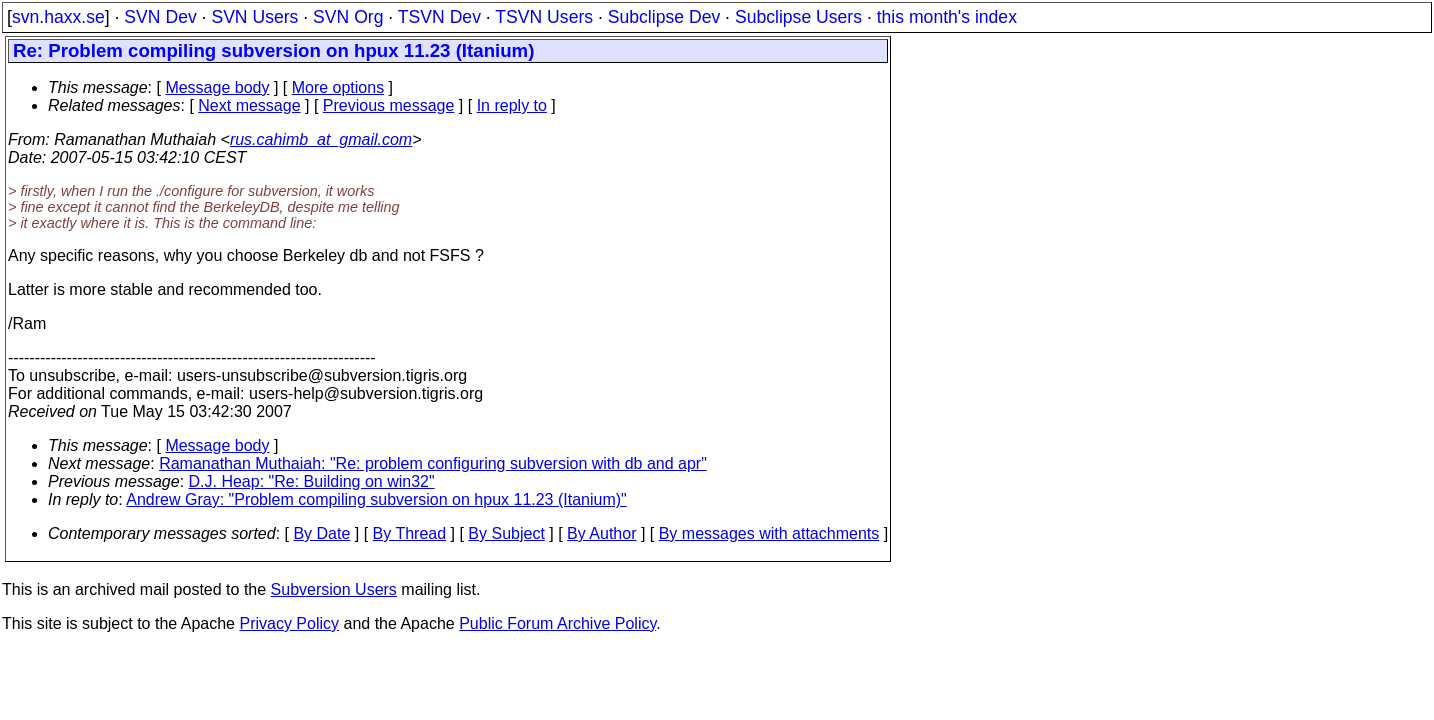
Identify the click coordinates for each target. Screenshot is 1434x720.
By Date (321, 533)
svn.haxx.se (58, 17)
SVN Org (348, 17)
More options (338, 87)
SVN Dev (160, 17)
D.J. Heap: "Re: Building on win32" (312, 481)
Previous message (389, 105)
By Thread (410, 533)
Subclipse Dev (664, 17)
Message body (217, 87)
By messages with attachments (769, 533)
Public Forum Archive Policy (557, 623)
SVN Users (254, 17)
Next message (249, 105)
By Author (601, 533)
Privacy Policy (289, 623)
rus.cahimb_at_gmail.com (321, 139)
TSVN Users (544, 17)
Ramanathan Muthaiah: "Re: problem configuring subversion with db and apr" (433, 463)
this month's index (947, 17)
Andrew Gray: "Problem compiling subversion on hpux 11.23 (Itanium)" (376, 499)
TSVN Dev (439, 17)
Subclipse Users (798, 17)
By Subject (506, 533)
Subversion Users (334, 589)
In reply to (512, 105)
